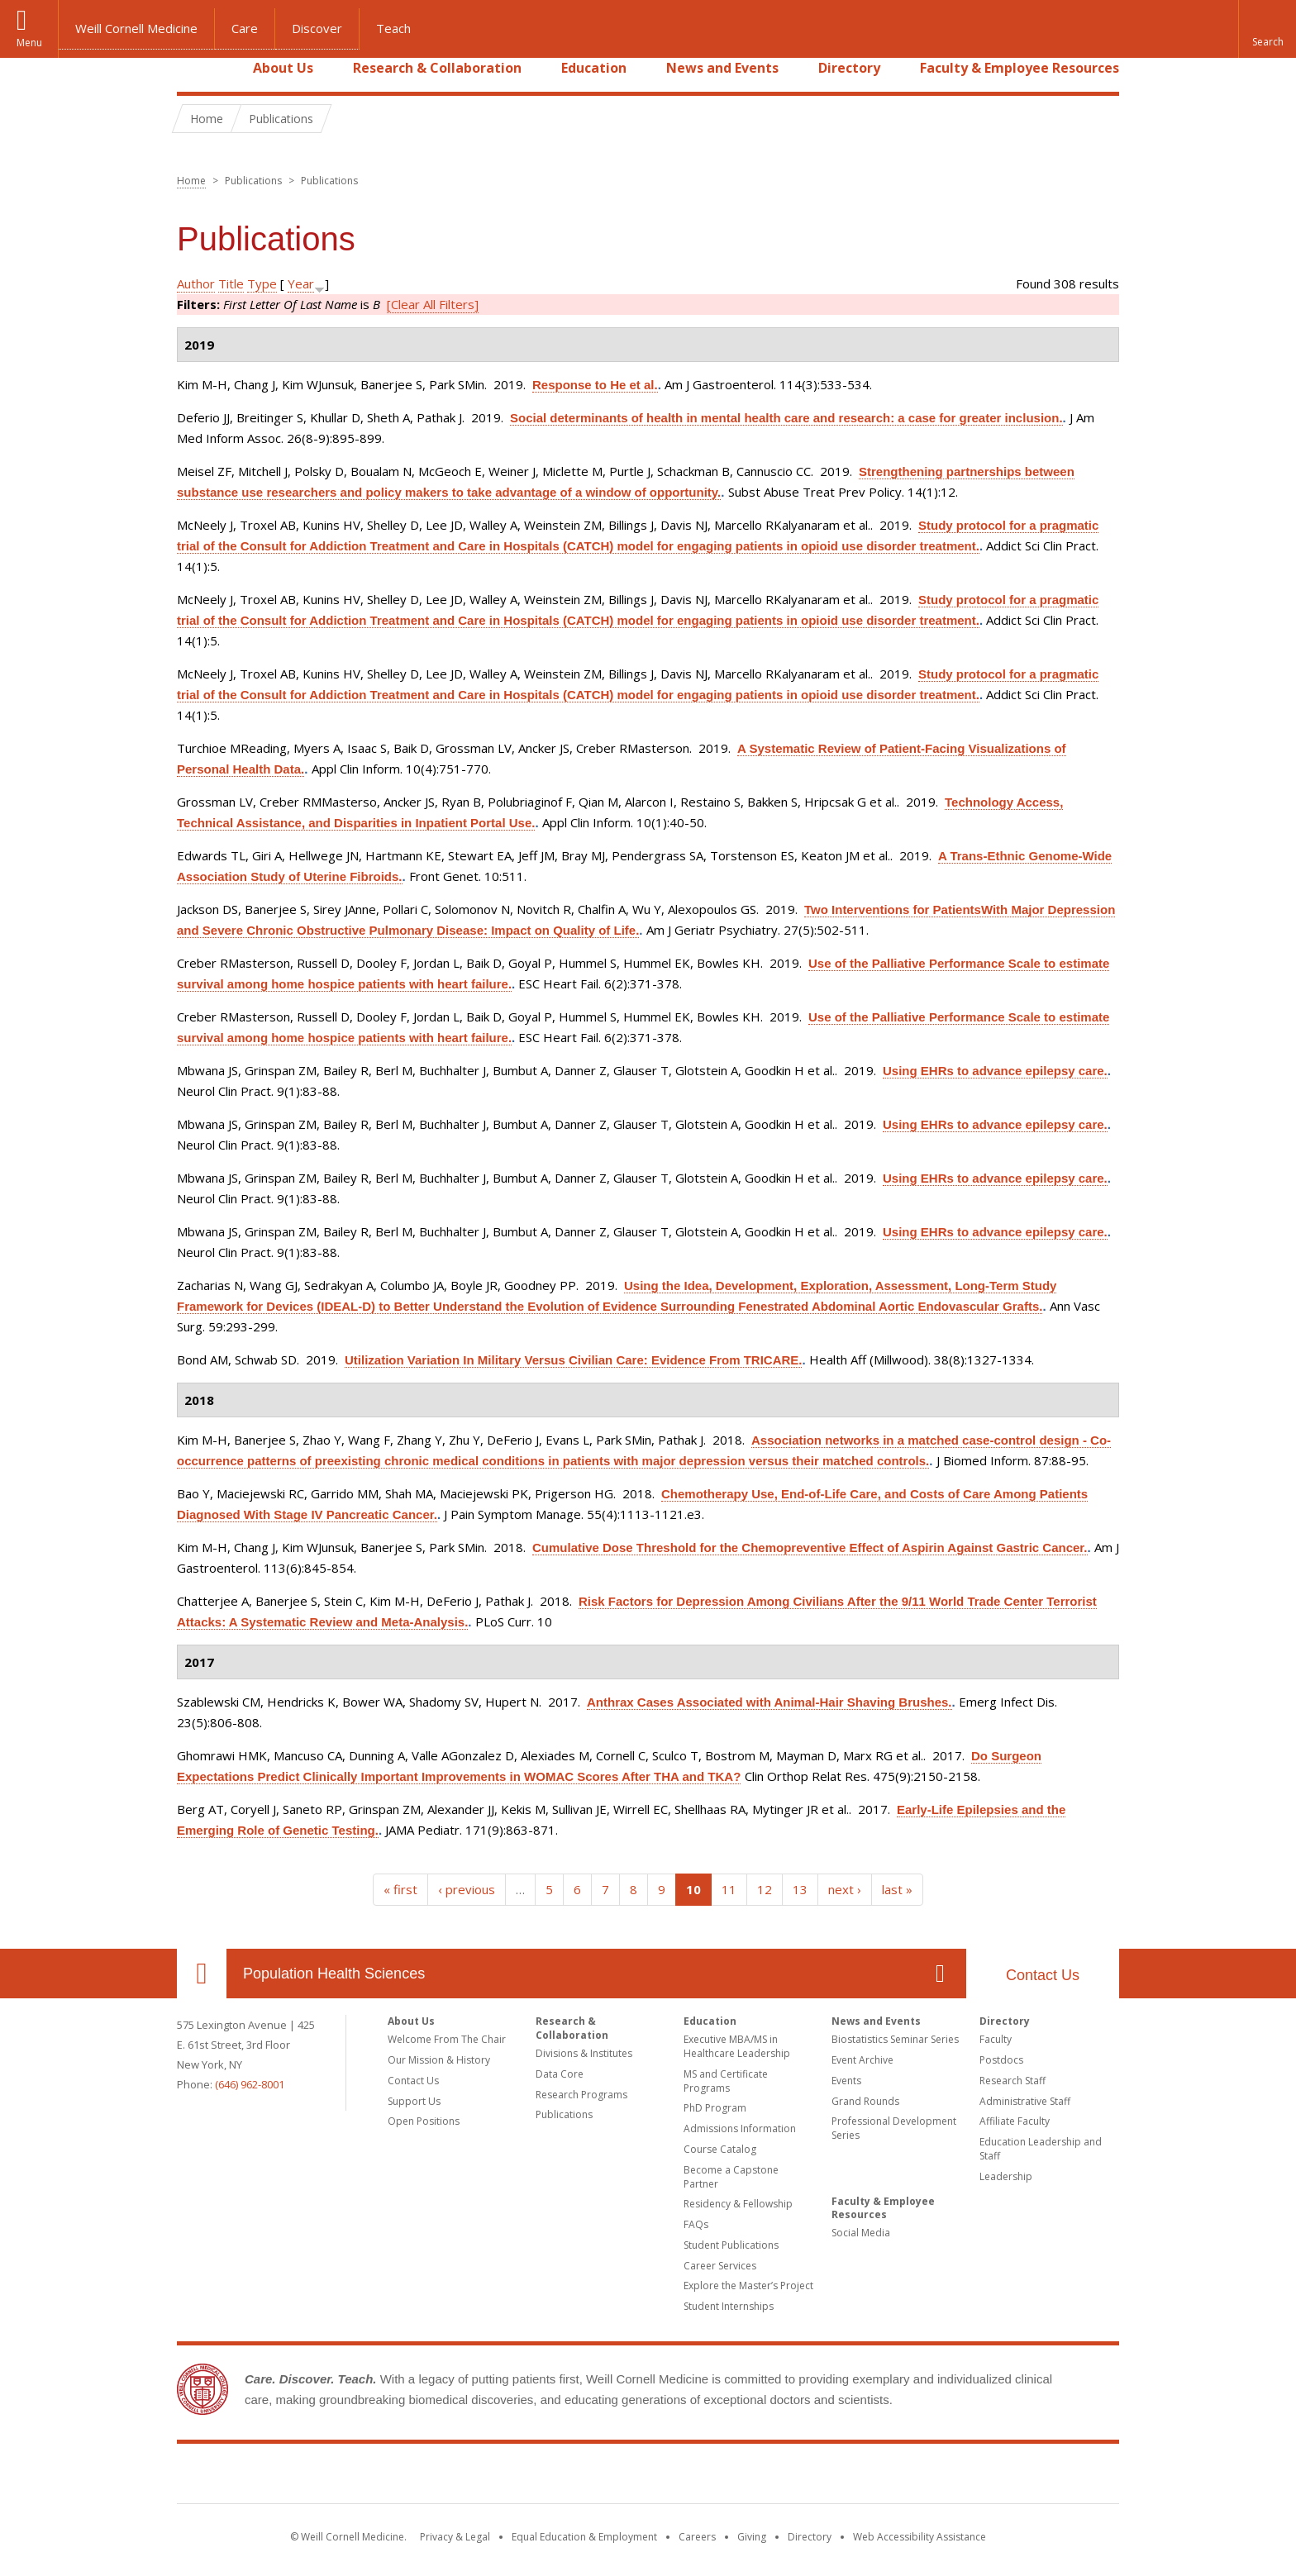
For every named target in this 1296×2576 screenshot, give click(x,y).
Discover (317, 28)
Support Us (414, 2101)
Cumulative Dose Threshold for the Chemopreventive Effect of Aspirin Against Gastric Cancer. (810, 1547)
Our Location (201, 1973)
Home (195, 68)
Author (196, 283)
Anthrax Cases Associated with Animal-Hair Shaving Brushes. (769, 1702)
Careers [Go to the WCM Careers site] (697, 2537)
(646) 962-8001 (249, 2084)
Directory (849, 68)
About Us (283, 68)
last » (897, 1889)
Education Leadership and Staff (1040, 2149)
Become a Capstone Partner (731, 2177)
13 (800, 1889)
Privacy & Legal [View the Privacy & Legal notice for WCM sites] (455, 2537)
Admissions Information (740, 2128)
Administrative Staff (1024, 2101)
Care (244, 28)
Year (301, 283)
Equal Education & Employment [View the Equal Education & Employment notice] (584, 2537)
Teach (393, 28)
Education (594, 68)
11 (729, 1889)
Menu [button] (29, 43)
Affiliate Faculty (1014, 2121)
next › (844, 1889)
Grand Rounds (865, 2101)
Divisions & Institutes (584, 2053)
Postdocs (1001, 2060)
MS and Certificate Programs (726, 2081)
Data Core (560, 2074)
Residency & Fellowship (738, 2204)
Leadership (1005, 2176)
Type (262, 283)
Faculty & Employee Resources (1019, 68)
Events (846, 2081)
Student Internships (729, 2306)
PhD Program (715, 2108)
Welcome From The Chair (447, 2039)
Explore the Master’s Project (748, 2285)
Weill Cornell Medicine (136, 28)
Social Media (860, 2233)
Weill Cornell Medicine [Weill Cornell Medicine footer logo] (648, 2477)
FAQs (696, 2224)
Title (231, 283)
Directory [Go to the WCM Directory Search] (809, 2537)
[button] (1267, 29)
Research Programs (581, 2095)
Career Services (720, 2266)
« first (400, 1889)
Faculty (995, 2039)
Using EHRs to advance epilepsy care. (995, 1071)
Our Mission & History (439, 2060)
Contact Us (1042, 1975)
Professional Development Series (893, 2128)
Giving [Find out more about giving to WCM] (751, 2537)
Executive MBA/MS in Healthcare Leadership (737, 2046)
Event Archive (862, 2060)
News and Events (722, 68)
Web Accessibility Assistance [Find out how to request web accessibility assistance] (919, 2537)
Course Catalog (720, 2149)
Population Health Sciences (334, 1973)
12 (764, 1889)
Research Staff (1012, 2081)
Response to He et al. (595, 385)
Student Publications (731, 2245)
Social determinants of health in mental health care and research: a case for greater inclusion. (786, 418)
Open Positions (424, 2121)
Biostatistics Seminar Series (895, 2039)
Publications (564, 2114)
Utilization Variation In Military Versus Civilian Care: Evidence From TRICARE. (573, 1360)
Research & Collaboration (437, 68)
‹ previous (466, 1889)
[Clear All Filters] (433, 304)
